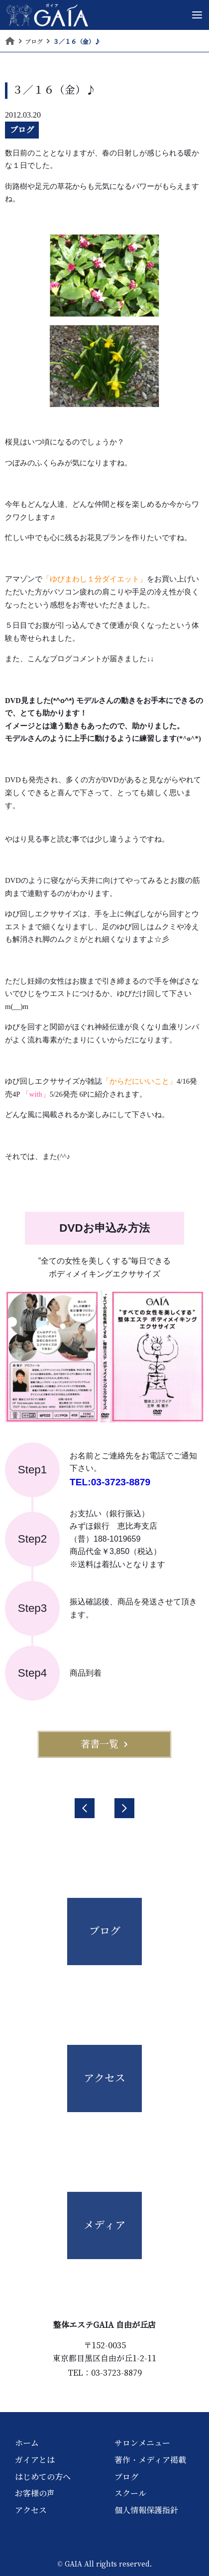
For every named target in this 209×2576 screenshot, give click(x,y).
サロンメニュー (142, 2443)
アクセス (31, 2510)
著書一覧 (104, 1744)
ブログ (22, 130)
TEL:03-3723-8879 (110, 1482)
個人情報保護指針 (146, 2510)
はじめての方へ (43, 2477)
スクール (130, 2493)
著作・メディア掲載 (150, 2460)
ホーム (27, 2443)
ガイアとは (35, 2460)
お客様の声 (35, 2493)
